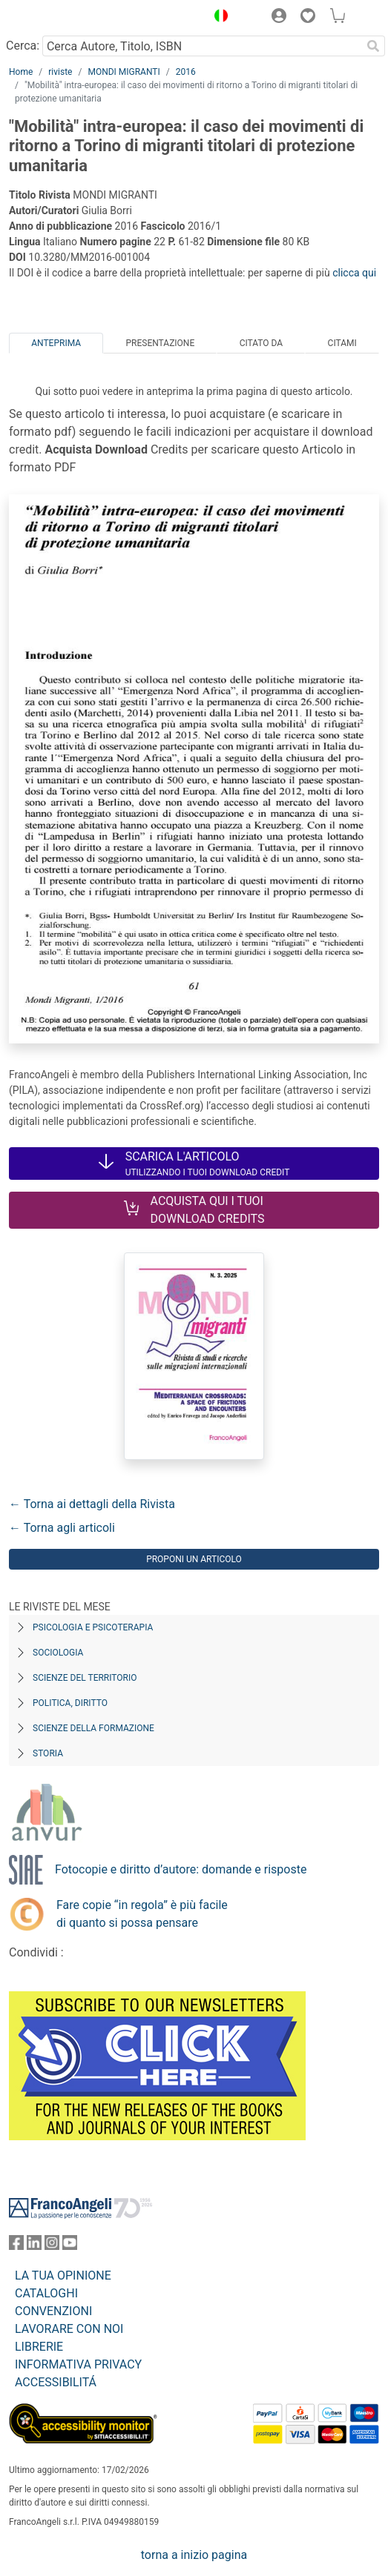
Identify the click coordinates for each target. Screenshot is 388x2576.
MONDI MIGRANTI (124, 72)
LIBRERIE (39, 2347)
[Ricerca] (373, 46)
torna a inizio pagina (194, 2555)
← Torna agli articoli (62, 1528)
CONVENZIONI (53, 2311)
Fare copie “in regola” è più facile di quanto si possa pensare (142, 1914)
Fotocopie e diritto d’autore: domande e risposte (180, 1869)
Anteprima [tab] (56, 343)
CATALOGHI (46, 2293)
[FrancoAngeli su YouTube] (69, 2246)
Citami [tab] (342, 343)
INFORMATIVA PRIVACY (78, 2364)
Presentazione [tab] (160, 343)
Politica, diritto (70, 1703)
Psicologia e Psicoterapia (93, 1627)
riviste (60, 72)
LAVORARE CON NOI (69, 2329)
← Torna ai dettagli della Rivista (92, 1504)
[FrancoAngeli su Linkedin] (34, 2246)
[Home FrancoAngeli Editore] (59, 18)
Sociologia (58, 1652)
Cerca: (22, 46)
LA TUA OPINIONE (63, 2275)
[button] (217, 17)
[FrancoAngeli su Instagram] (52, 2246)
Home (21, 72)
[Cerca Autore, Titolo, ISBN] (201, 46)
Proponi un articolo (194, 1559)
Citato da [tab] (261, 343)
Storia (48, 1753)
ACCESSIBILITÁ (55, 2382)
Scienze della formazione (93, 1728)
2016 (186, 72)
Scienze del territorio (85, 1678)
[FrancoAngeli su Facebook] (16, 2246)
